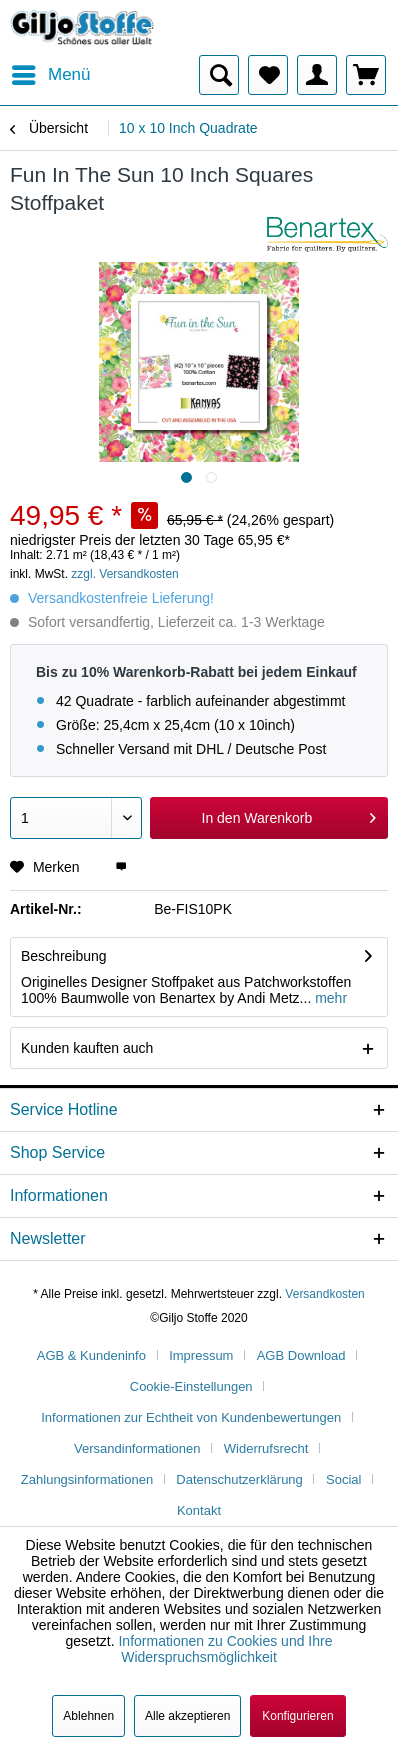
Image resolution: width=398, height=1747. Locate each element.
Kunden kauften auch (87, 1048)
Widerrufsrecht (266, 1448)
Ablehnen (88, 1716)
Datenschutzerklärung (239, 1479)
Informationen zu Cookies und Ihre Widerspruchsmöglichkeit (225, 1649)
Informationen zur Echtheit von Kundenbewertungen (191, 1417)
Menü (51, 71)
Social (343, 1479)
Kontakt (199, 1510)
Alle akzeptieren (187, 1716)
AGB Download (301, 1355)
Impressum (201, 1355)
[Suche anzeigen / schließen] (219, 75)
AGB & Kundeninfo (91, 1355)
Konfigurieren (297, 1716)
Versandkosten (324, 1294)
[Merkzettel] (268, 75)
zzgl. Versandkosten (124, 574)
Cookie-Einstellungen (191, 1386)
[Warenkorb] (366, 75)
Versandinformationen (137, 1448)
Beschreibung (64, 956)
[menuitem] (50, 75)
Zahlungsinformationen (87, 1479)
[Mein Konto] (317, 75)
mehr (329, 998)
